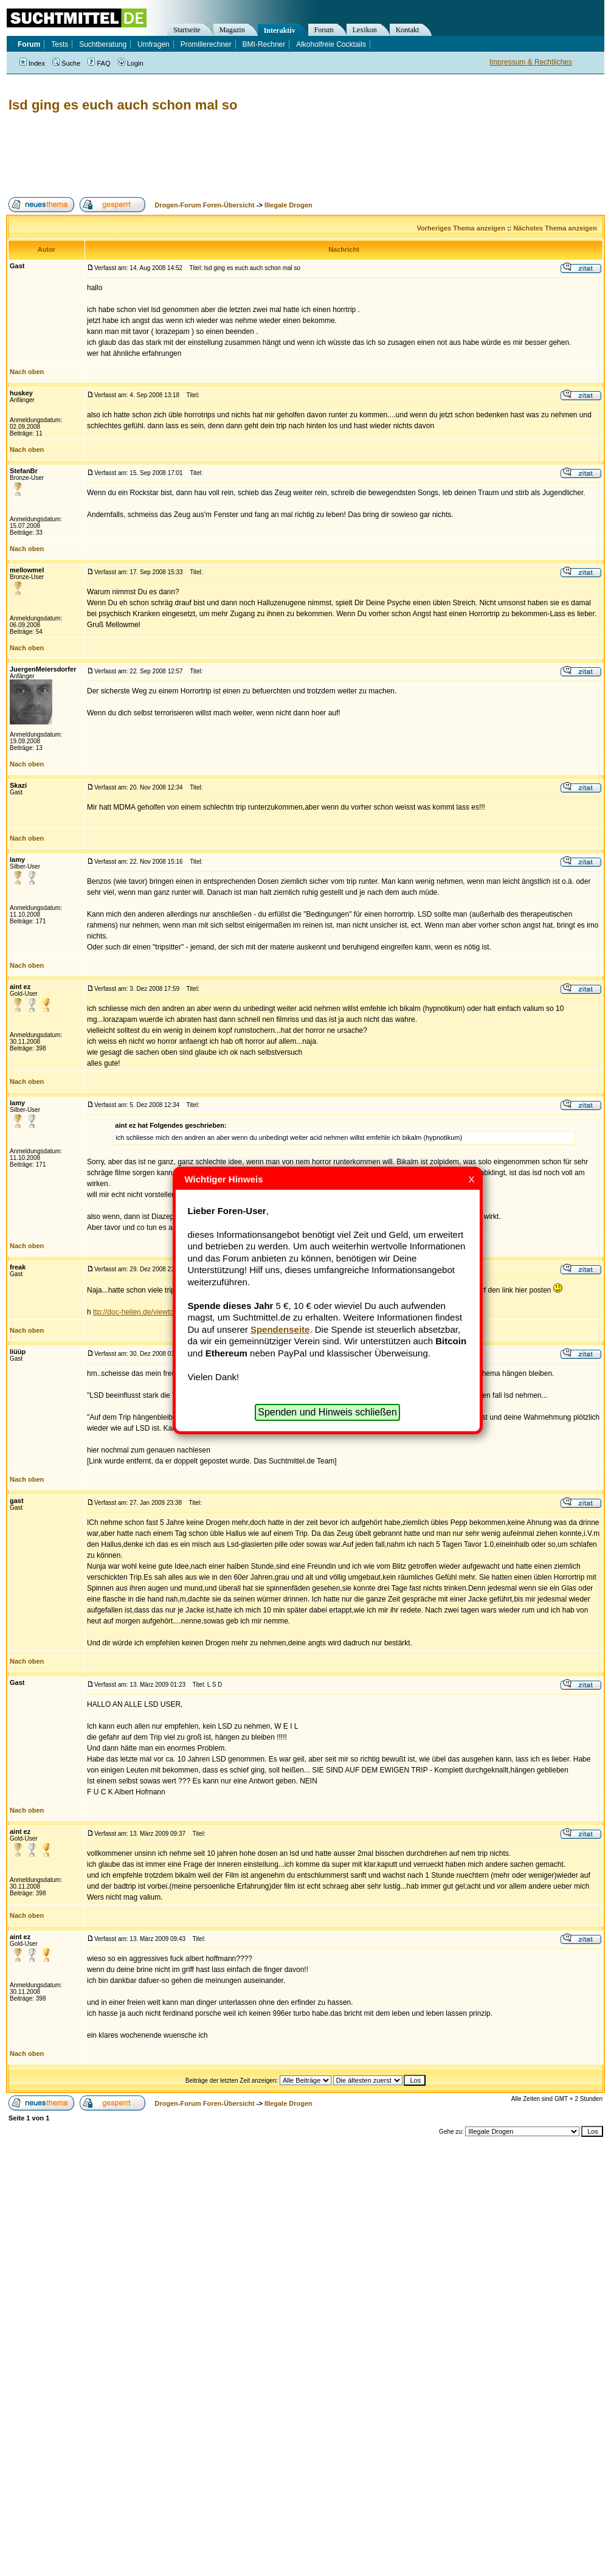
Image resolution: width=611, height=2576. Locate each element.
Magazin (232, 30)
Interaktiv (279, 30)
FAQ (99, 63)
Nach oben (27, 371)
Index (32, 63)
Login (130, 63)
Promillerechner (206, 44)
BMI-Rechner (264, 44)
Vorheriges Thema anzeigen (461, 228)
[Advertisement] (227, 155)
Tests (59, 44)
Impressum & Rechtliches (530, 62)
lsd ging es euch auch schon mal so (123, 105)
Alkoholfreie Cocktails (331, 44)
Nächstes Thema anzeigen (555, 228)
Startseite (187, 30)
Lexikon (365, 30)
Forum (324, 30)
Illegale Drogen (288, 205)
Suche (66, 63)
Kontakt (407, 30)
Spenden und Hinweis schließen (327, 1412)
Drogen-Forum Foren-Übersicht (204, 205)
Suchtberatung (102, 44)
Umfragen (153, 44)
